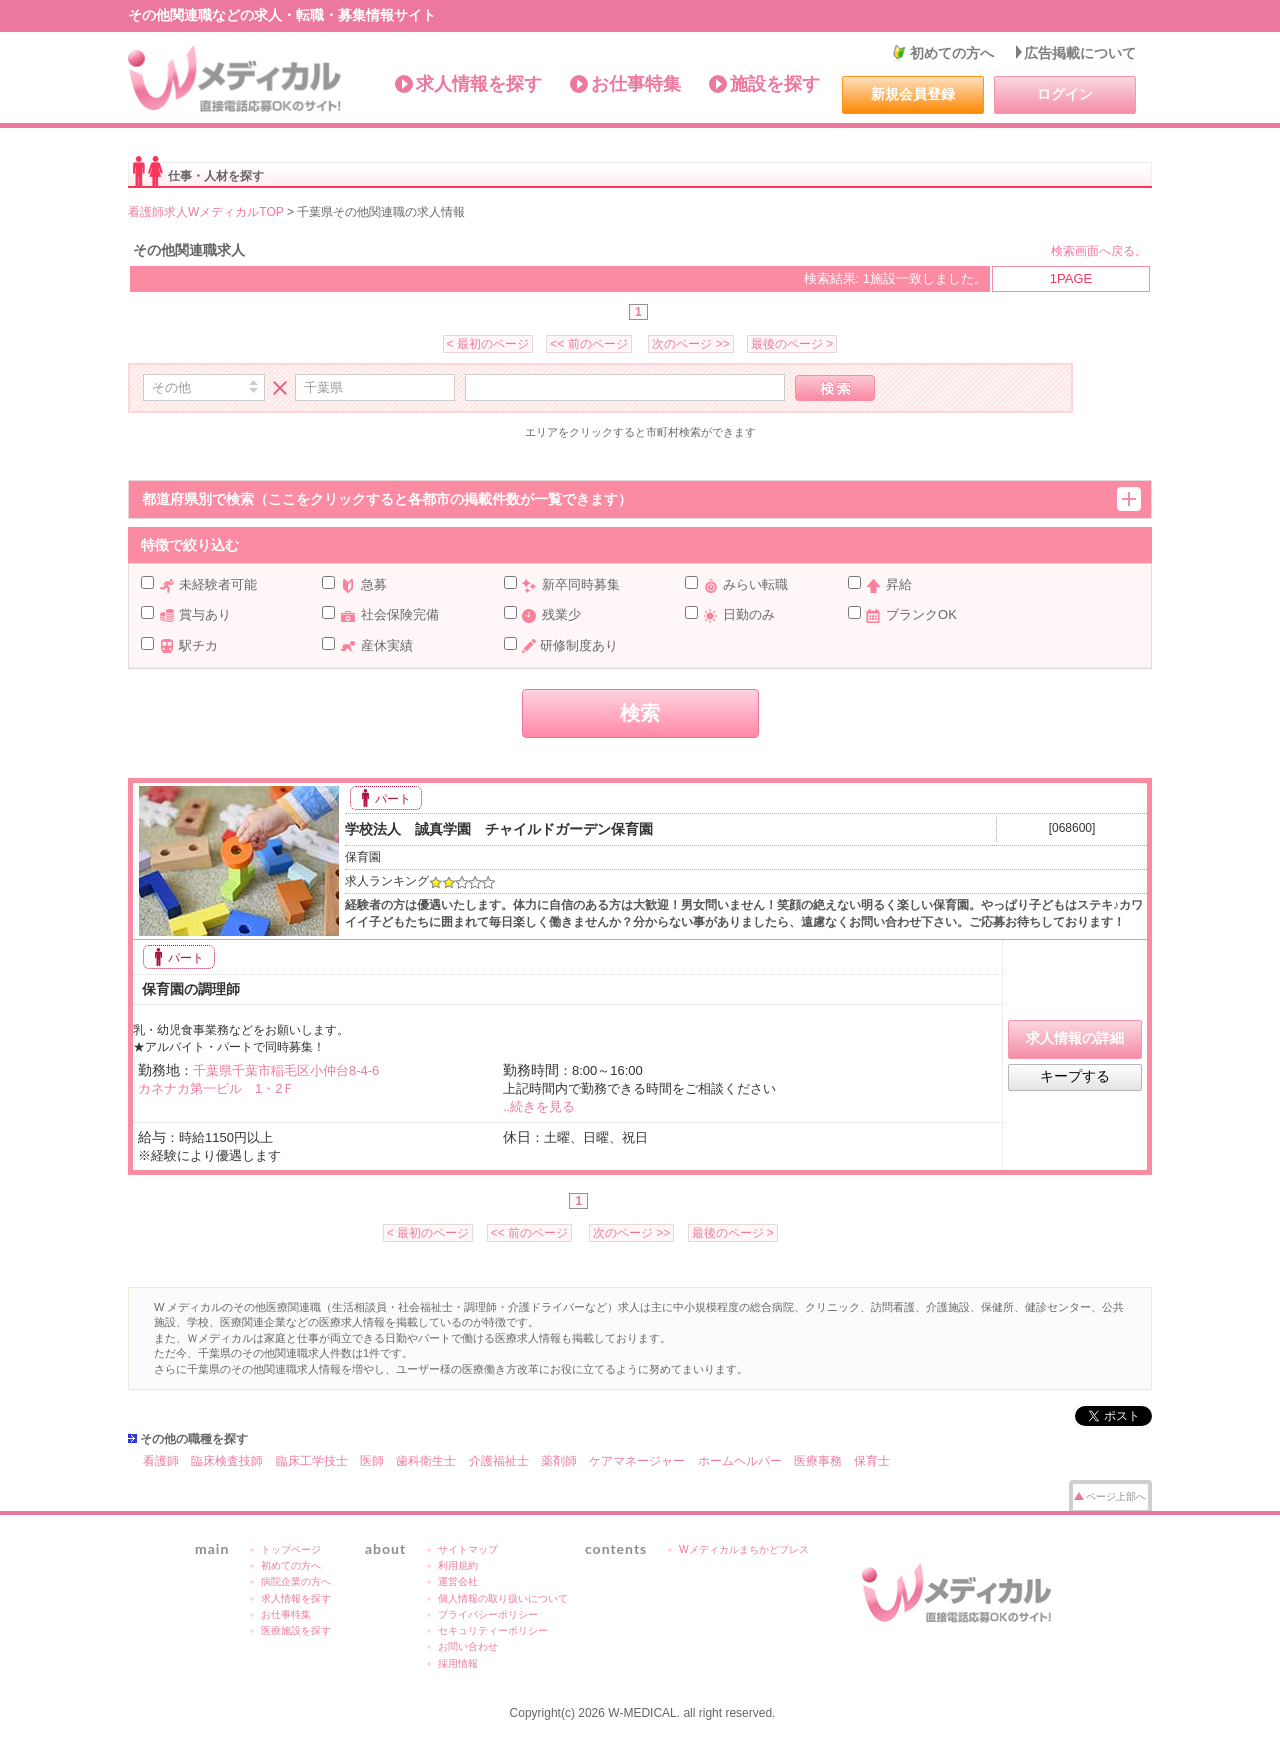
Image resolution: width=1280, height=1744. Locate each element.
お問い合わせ (468, 1646)
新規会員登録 (913, 94)
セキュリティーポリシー (493, 1630)
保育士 (872, 1461)
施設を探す (775, 84)
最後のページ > (792, 344)
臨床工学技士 (312, 1461)
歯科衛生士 (426, 1461)
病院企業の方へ (296, 1581)
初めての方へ (952, 53)
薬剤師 (559, 1461)
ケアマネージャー (637, 1461)
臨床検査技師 (227, 1461)
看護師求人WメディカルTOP (206, 212)
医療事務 (818, 1461)
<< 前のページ (588, 344)
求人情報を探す (479, 84)
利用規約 (458, 1565)
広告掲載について (1080, 53)
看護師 (161, 1461)
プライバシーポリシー (488, 1614)
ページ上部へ (1116, 1496)
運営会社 (458, 1581)
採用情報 (458, 1663)
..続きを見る (539, 1106)
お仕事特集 (636, 84)
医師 (372, 1461)
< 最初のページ (488, 344)
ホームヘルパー (740, 1461)
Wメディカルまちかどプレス (744, 1549)
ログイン (1065, 94)
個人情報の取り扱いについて (503, 1598)
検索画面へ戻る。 (1099, 251)
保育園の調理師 (189, 989)
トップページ (291, 1549)
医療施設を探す (296, 1630)
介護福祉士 (499, 1461)
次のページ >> (690, 344)
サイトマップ (468, 1549)
